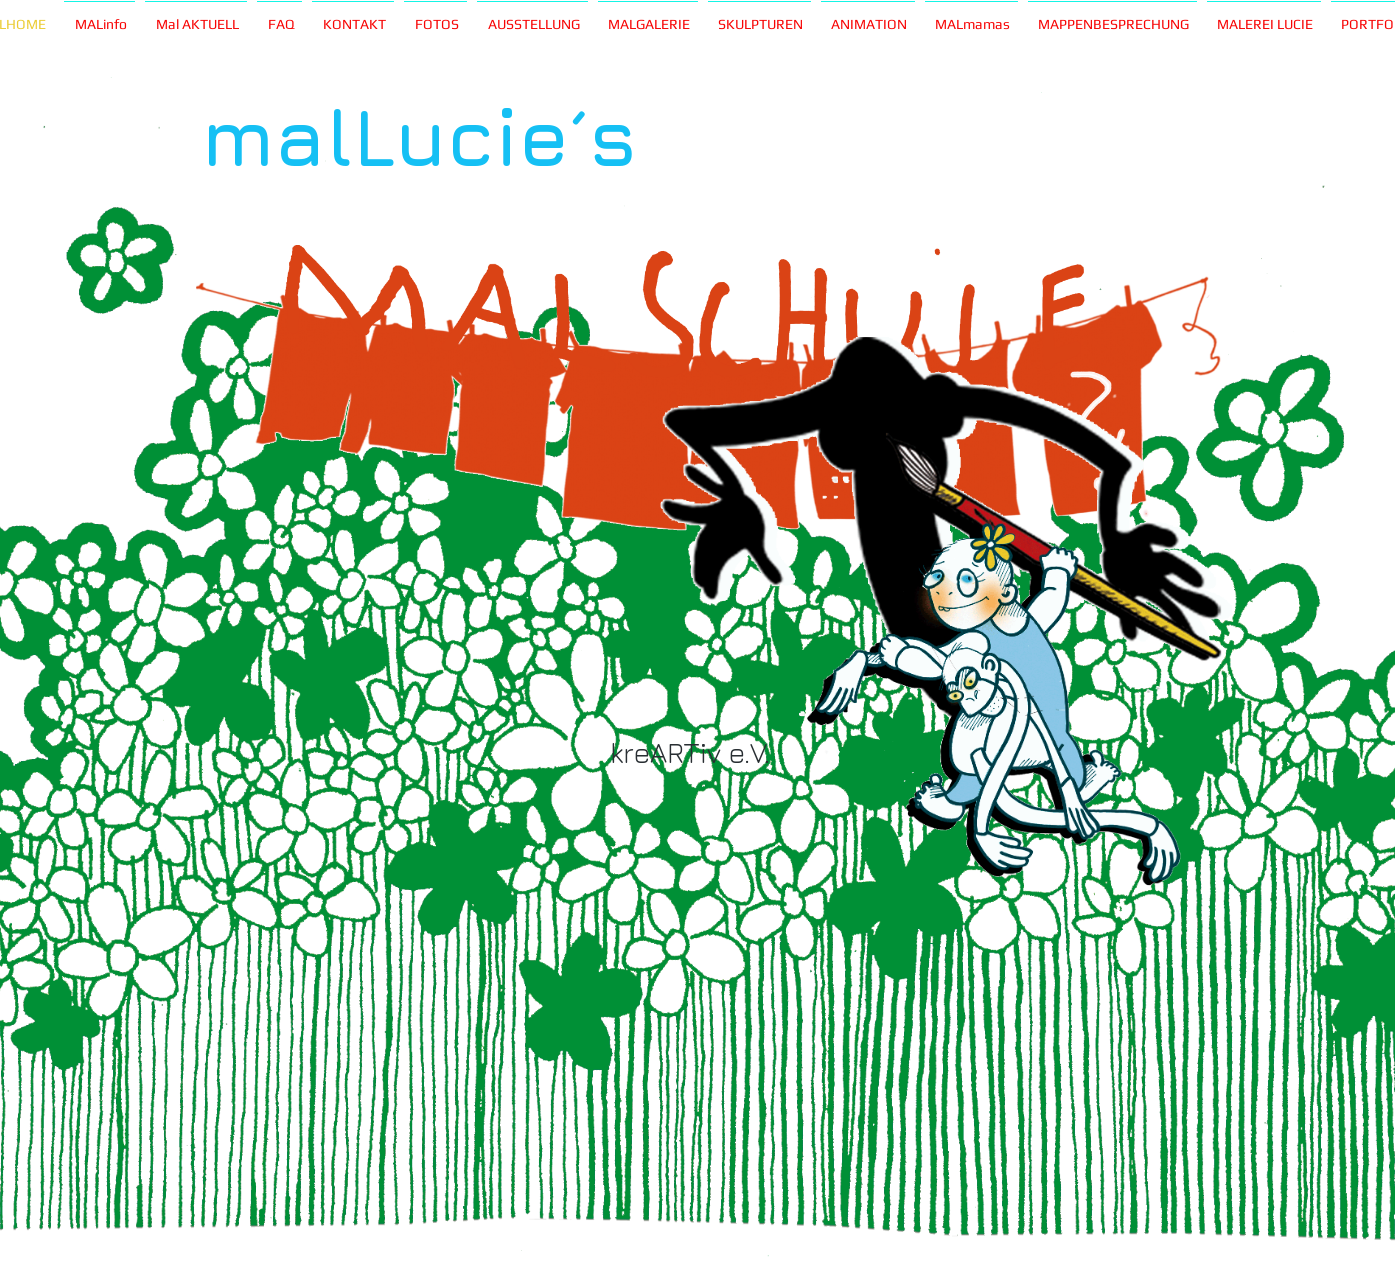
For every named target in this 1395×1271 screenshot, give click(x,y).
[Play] (505, 366)
